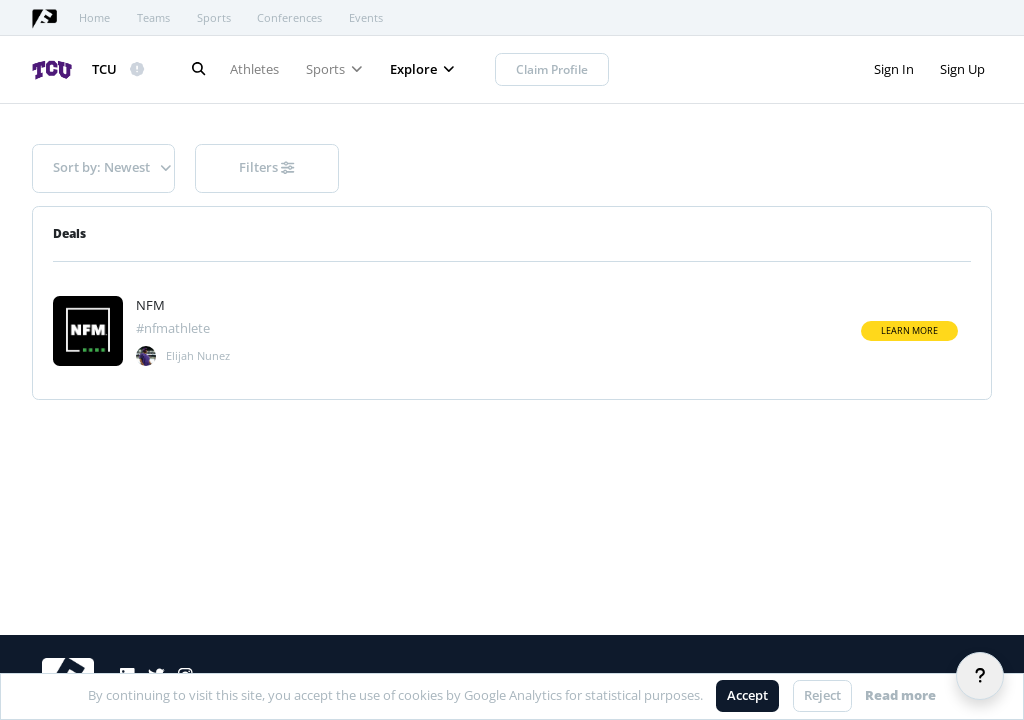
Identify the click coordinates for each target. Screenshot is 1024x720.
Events (366, 18)
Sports (214, 18)
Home (94, 18)
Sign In (894, 69)
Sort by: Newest (112, 167)
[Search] (198, 69)
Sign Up (962, 69)
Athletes (254, 69)
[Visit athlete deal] (88, 331)
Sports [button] (334, 69)
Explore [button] (422, 69)
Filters (266, 167)
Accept (747, 695)
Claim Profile (552, 69)
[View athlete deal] (183, 306)
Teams (153, 18)
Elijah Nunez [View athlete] (198, 356)
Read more (900, 695)
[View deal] (146, 356)
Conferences (289, 18)
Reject (822, 695)
